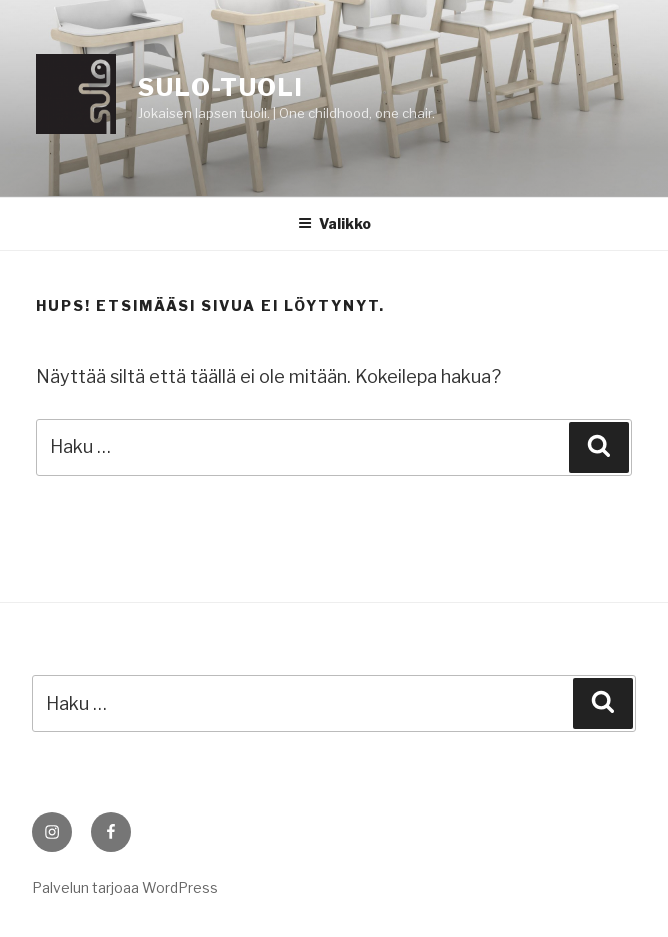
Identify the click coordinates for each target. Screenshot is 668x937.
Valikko (334, 223)
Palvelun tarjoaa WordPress (125, 887)
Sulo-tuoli (221, 87)
